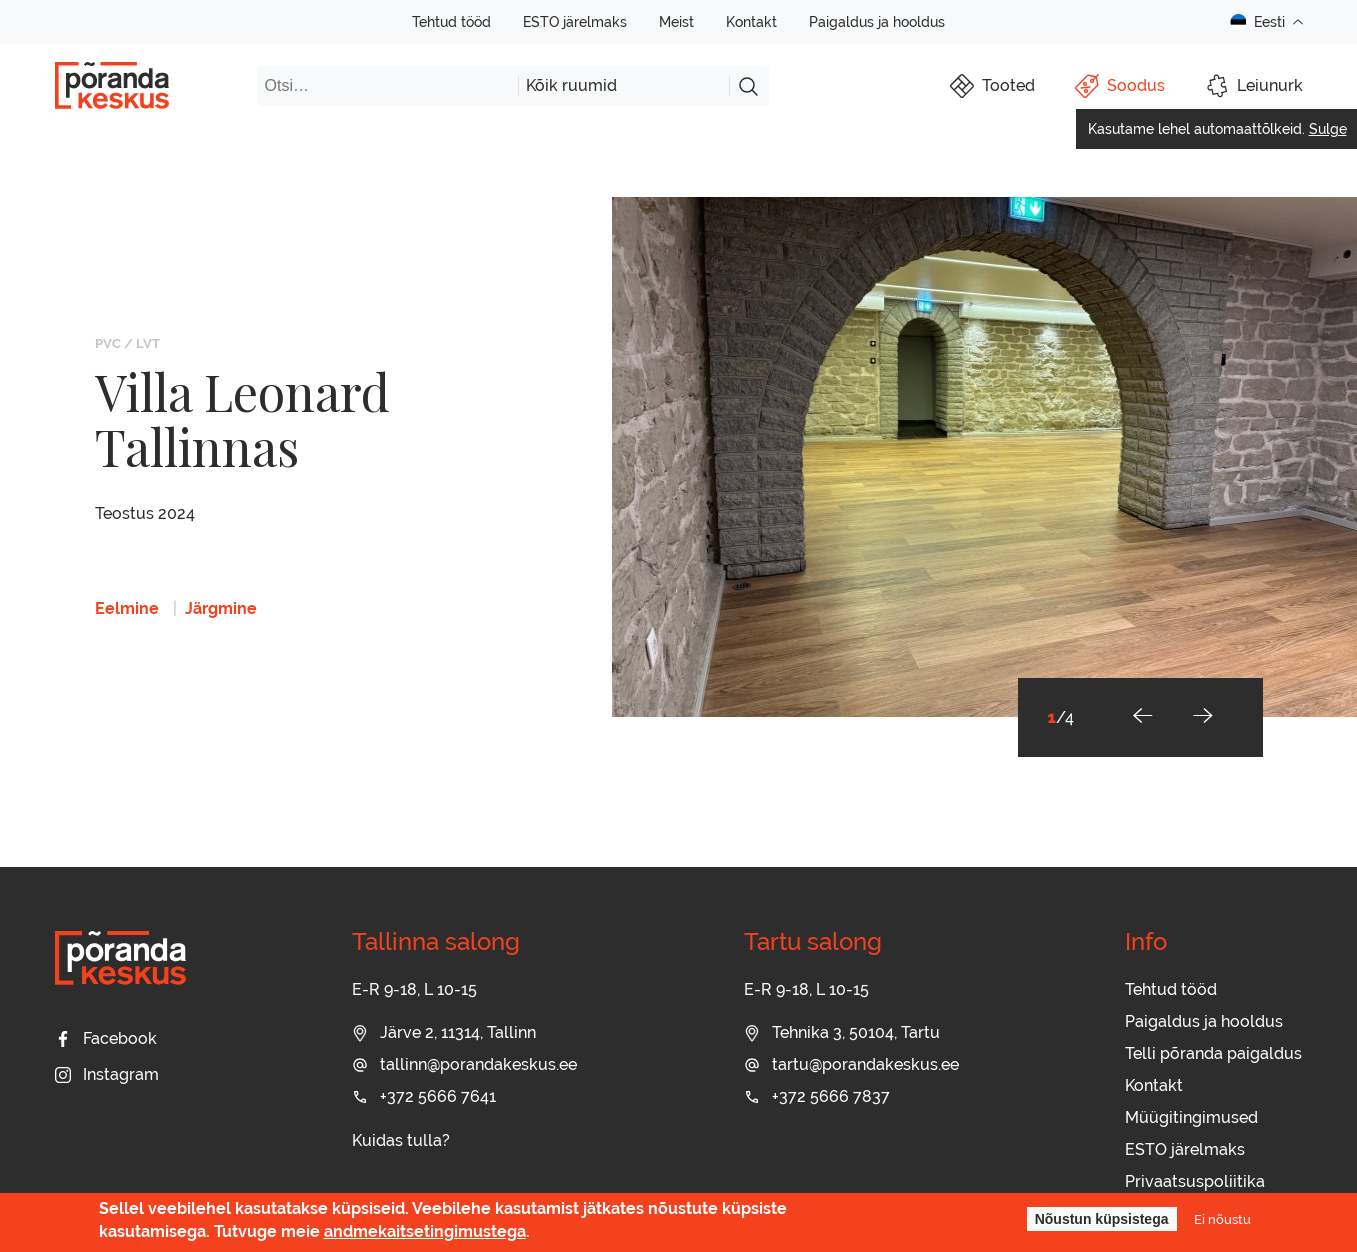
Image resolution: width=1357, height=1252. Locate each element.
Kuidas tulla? (401, 1140)
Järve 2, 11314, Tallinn (444, 1032)
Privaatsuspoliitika (1195, 1181)
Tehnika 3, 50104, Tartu (842, 1032)
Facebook (106, 1038)
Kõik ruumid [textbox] (571, 85)
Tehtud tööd (451, 22)
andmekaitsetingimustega (425, 1231)
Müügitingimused (1191, 1117)
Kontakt (751, 22)
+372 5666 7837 (817, 1096)
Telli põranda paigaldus (1213, 1053)
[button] (1143, 717)
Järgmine (221, 608)
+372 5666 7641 (424, 1096)
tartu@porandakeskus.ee (851, 1064)
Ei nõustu (1222, 1219)
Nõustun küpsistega (1102, 1219)
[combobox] (623, 86)
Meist (676, 22)
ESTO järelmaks (575, 22)
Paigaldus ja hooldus (877, 22)
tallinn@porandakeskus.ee (464, 1064)
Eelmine (127, 608)
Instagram (107, 1074)
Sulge (1328, 129)
